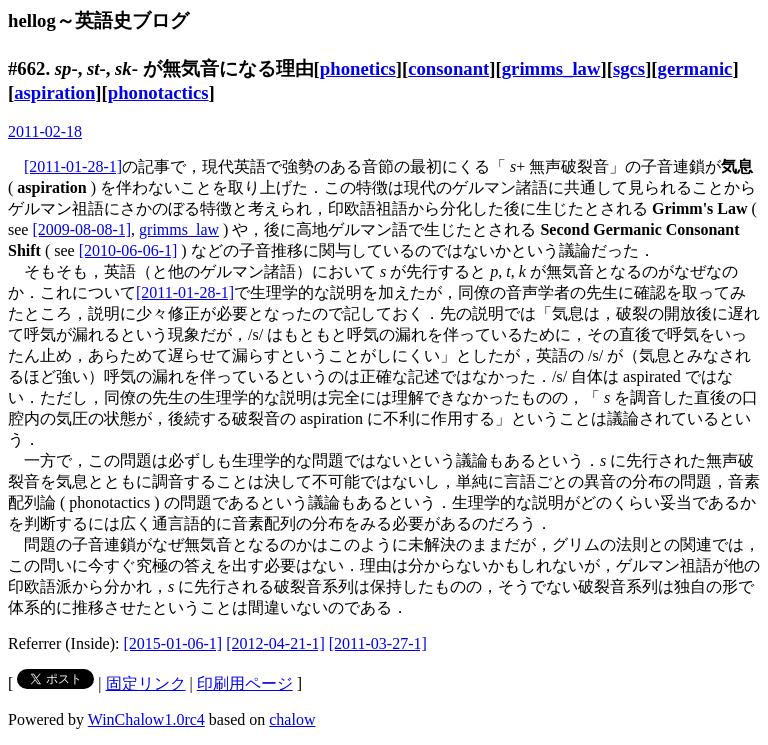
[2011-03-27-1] (378, 643)
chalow (292, 719)
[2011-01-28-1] (73, 166)
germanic (695, 68)
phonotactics (158, 92)
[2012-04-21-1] (275, 643)
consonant (448, 68)
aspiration (54, 92)
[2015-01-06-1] (173, 643)
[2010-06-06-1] (128, 250)
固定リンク (146, 683)
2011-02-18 (45, 131)
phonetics (358, 68)
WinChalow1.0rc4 (146, 719)
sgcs (629, 68)
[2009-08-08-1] (81, 229)
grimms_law (551, 68)
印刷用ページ (245, 683)
